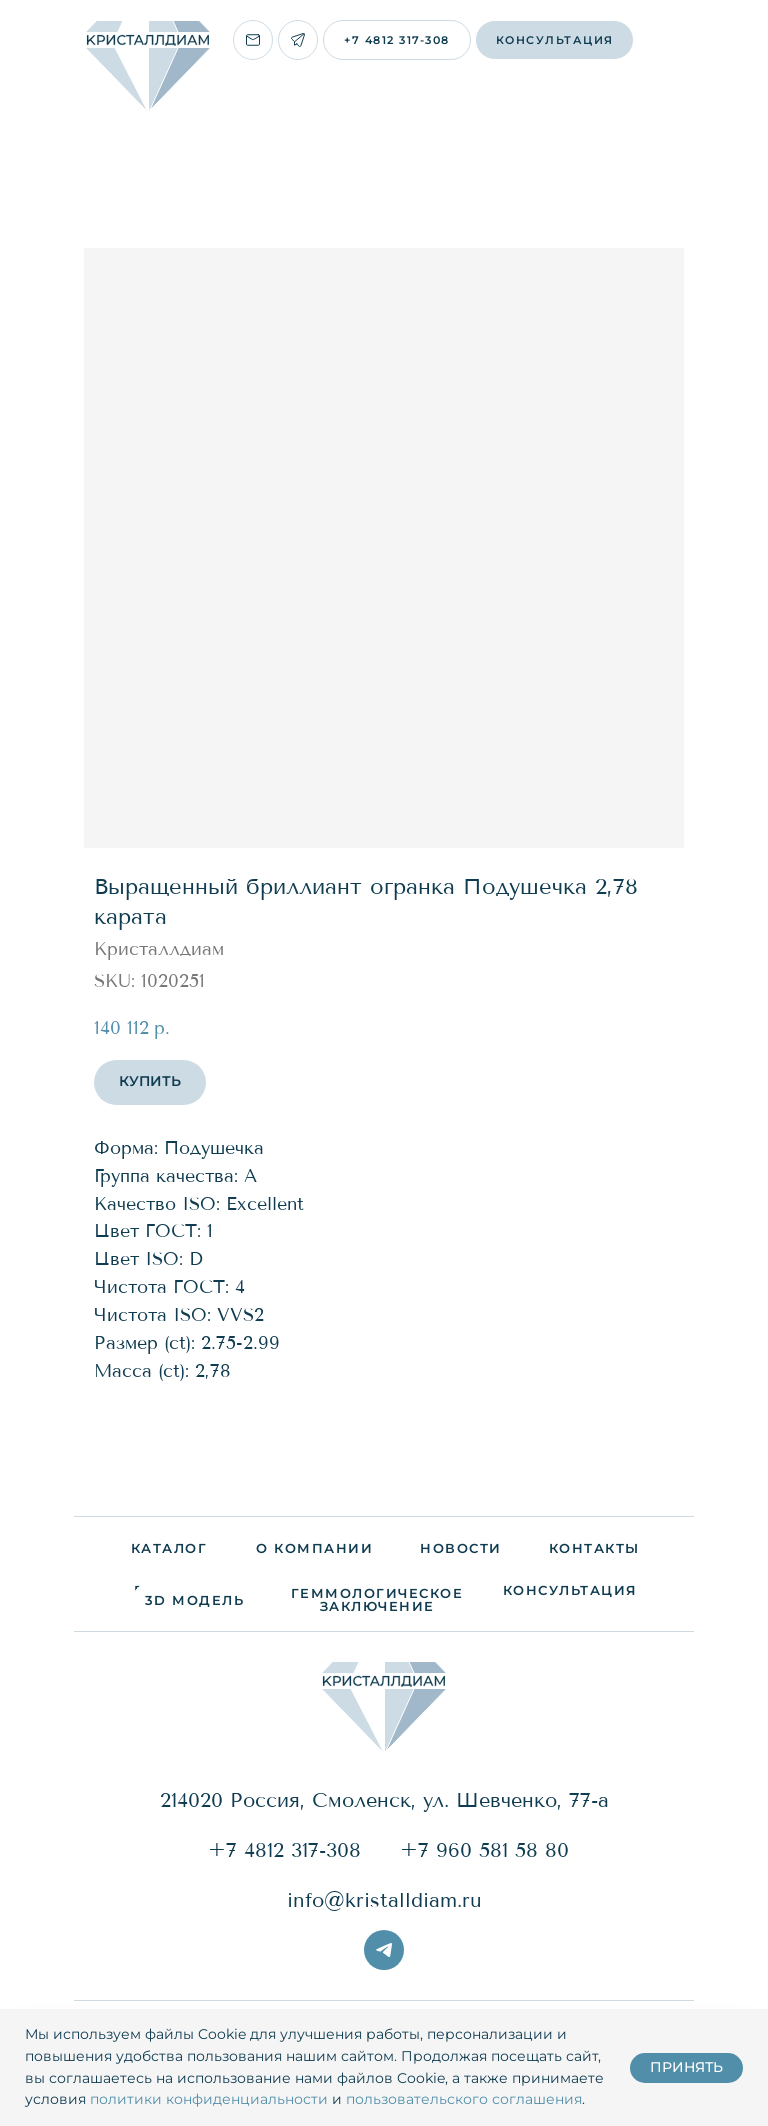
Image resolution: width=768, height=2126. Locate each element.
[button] (554, 40)
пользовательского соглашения (464, 2099)
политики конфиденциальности (209, 2099)
